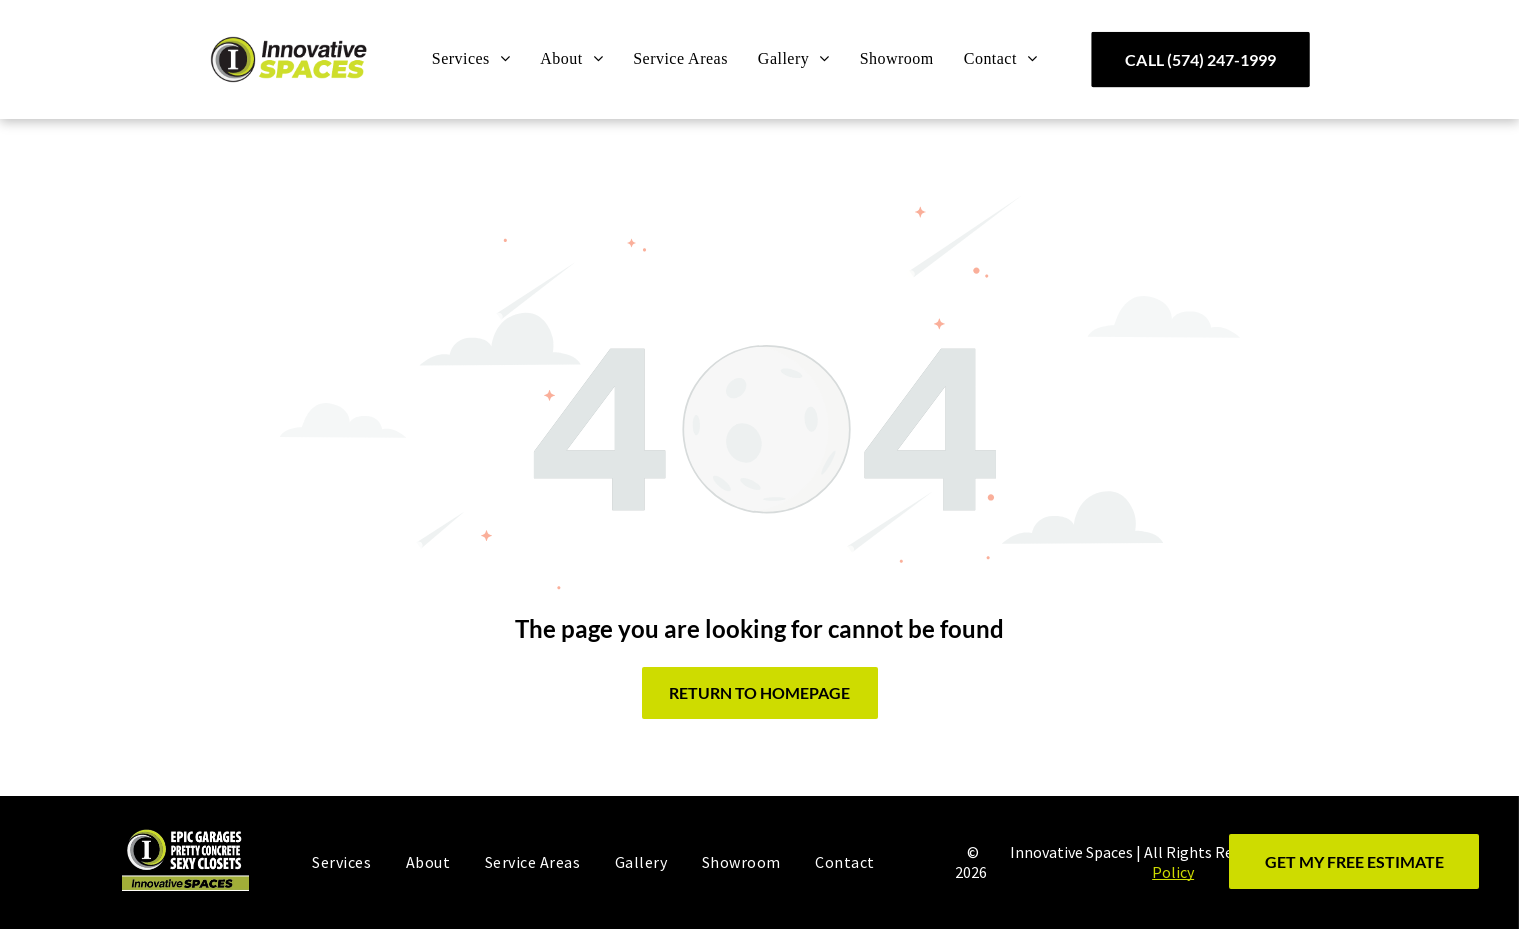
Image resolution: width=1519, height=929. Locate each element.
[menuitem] (471, 59)
